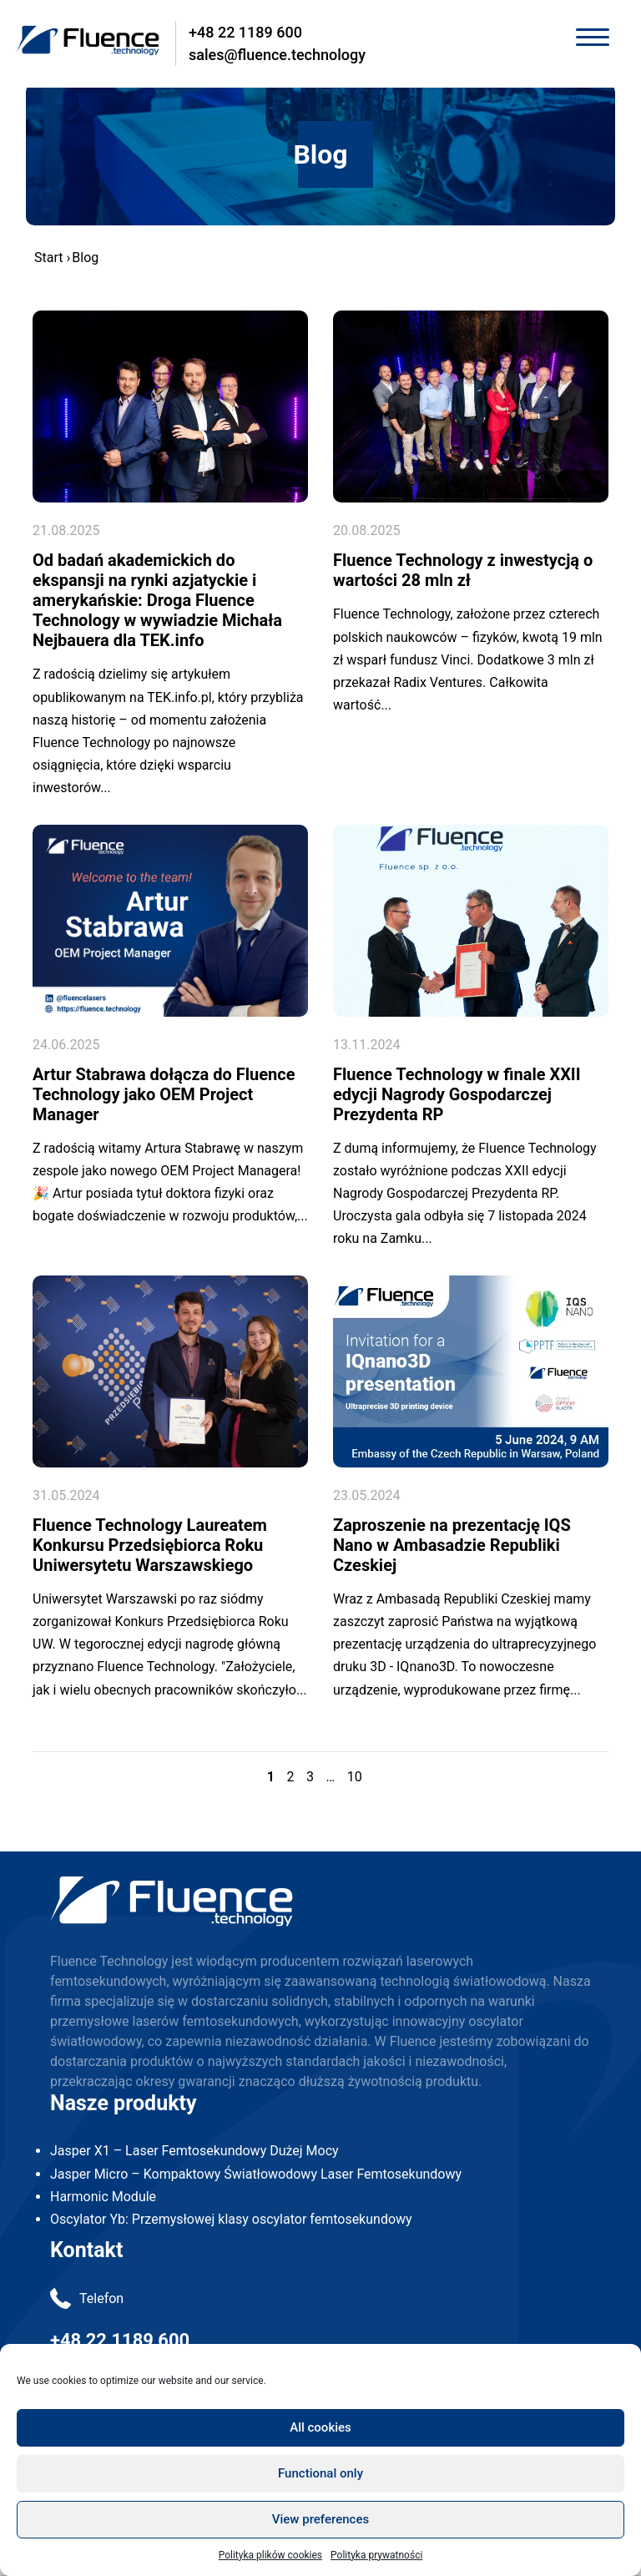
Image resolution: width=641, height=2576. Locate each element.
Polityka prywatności (376, 2555)
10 (354, 1777)
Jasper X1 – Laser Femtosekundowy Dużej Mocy (194, 2151)
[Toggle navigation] (592, 39)
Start (48, 257)
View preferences (320, 2519)
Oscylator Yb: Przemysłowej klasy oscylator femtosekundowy (231, 2219)
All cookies (320, 2427)
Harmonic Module (103, 2197)
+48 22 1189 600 (245, 32)
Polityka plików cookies (270, 2555)
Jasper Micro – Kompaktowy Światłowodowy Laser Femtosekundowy (256, 2174)
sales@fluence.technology (277, 54)
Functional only (320, 2473)
